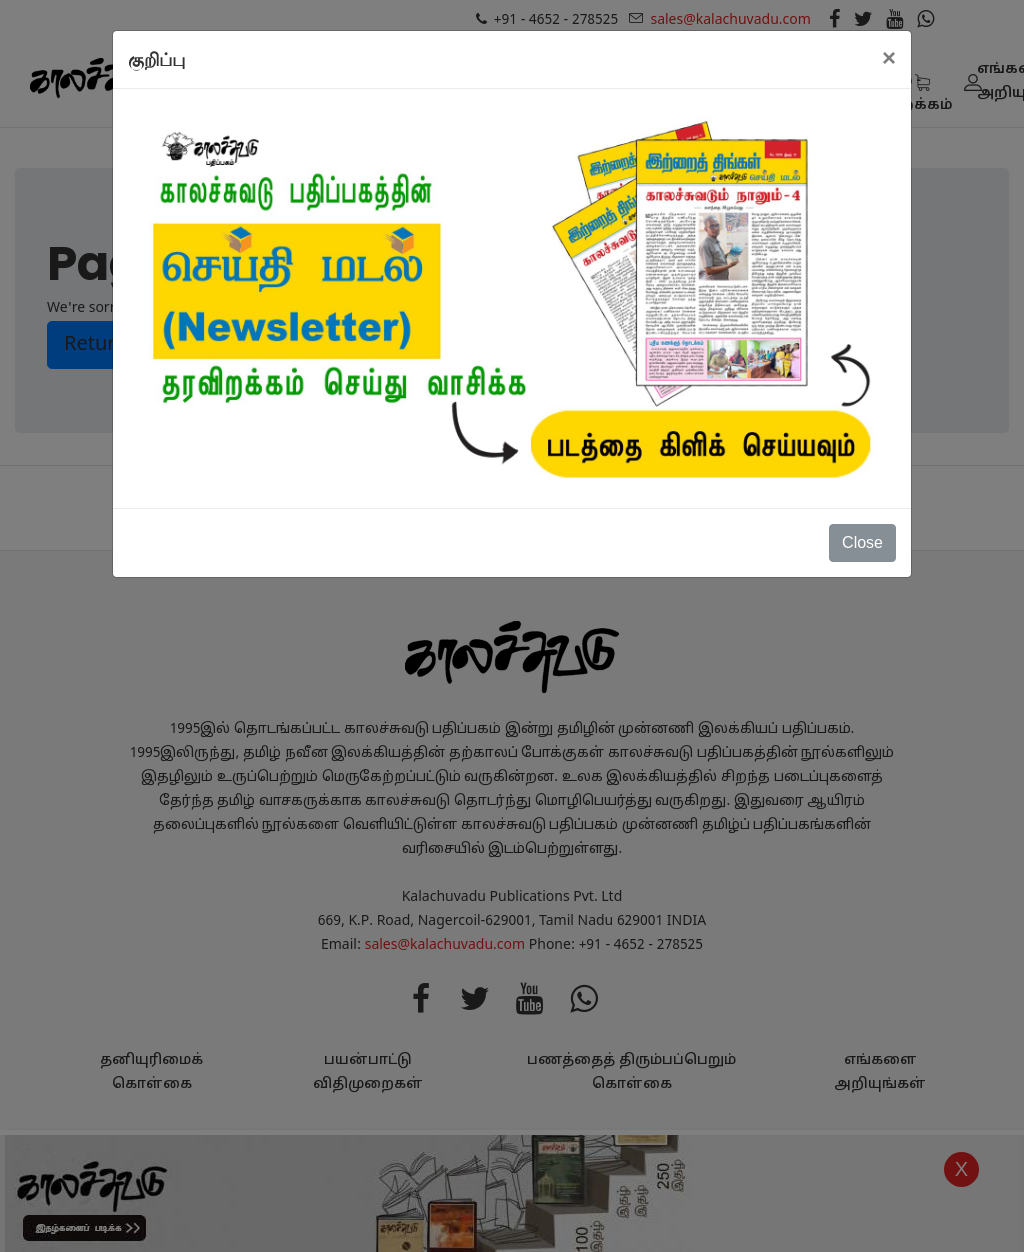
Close (862, 542)
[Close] (889, 58)
